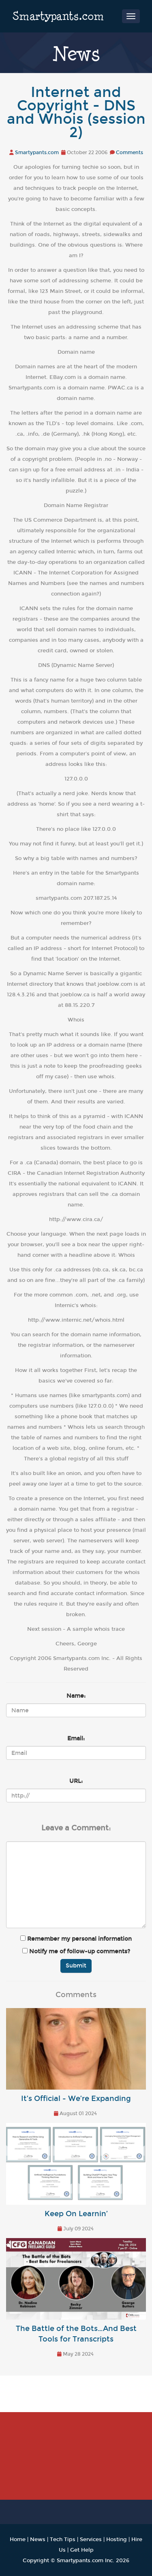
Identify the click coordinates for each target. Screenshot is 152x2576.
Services (91, 2539)
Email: (76, 1738)
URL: (76, 1781)
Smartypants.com (58, 16)
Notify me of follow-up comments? (76, 1951)
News (37, 2539)
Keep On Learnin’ (76, 2214)
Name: (76, 1695)
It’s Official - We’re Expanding (76, 2098)
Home (18, 2539)
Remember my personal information (76, 1938)
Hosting (116, 2539)
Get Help (82, 2550)
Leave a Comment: (76, 1827)
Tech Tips (62, 2539)
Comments (129, 152)
